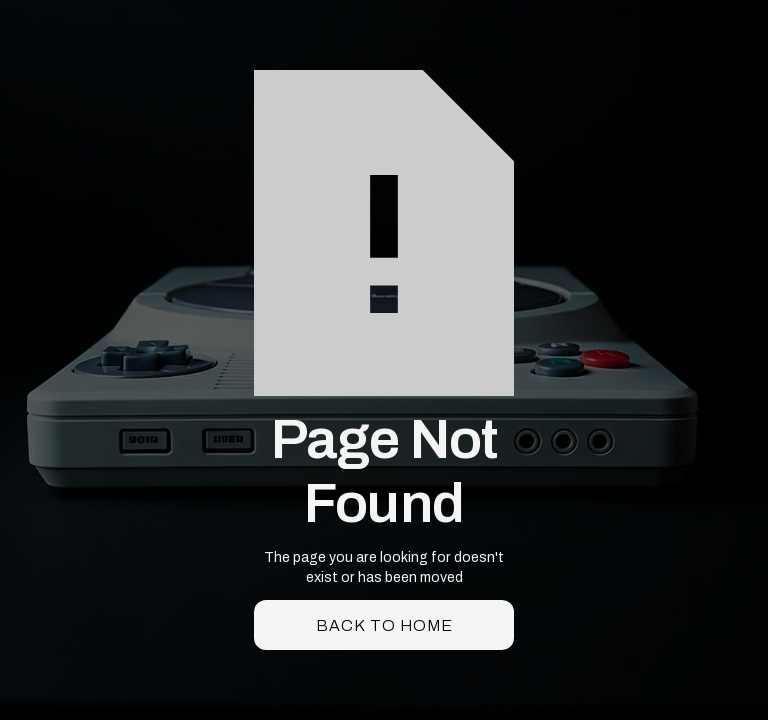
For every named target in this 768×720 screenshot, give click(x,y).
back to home (384, 625)
